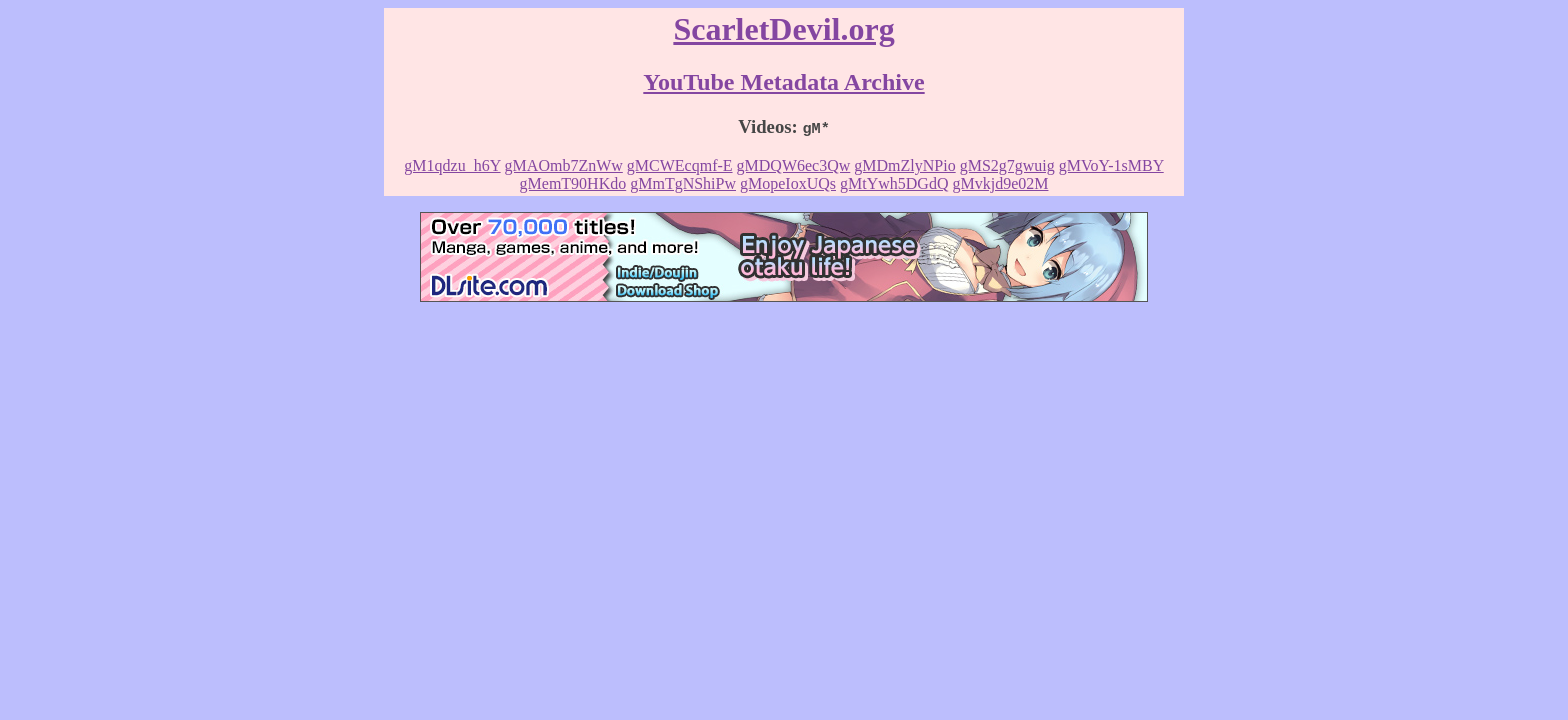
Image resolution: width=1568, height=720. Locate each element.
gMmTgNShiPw (683, 183)
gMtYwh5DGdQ (894, 183)
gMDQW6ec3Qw (794, 165)
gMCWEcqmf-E (680, 165)
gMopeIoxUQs (788, 183)
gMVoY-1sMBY (1111, 165)
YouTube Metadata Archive (783, 82)
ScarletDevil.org (783, 29)
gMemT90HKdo (573, 183)
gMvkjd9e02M (1000, 183)
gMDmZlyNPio (904, 165)
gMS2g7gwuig (1007, 165)
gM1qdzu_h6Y (452, 165)
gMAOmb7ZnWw (564, 165)
